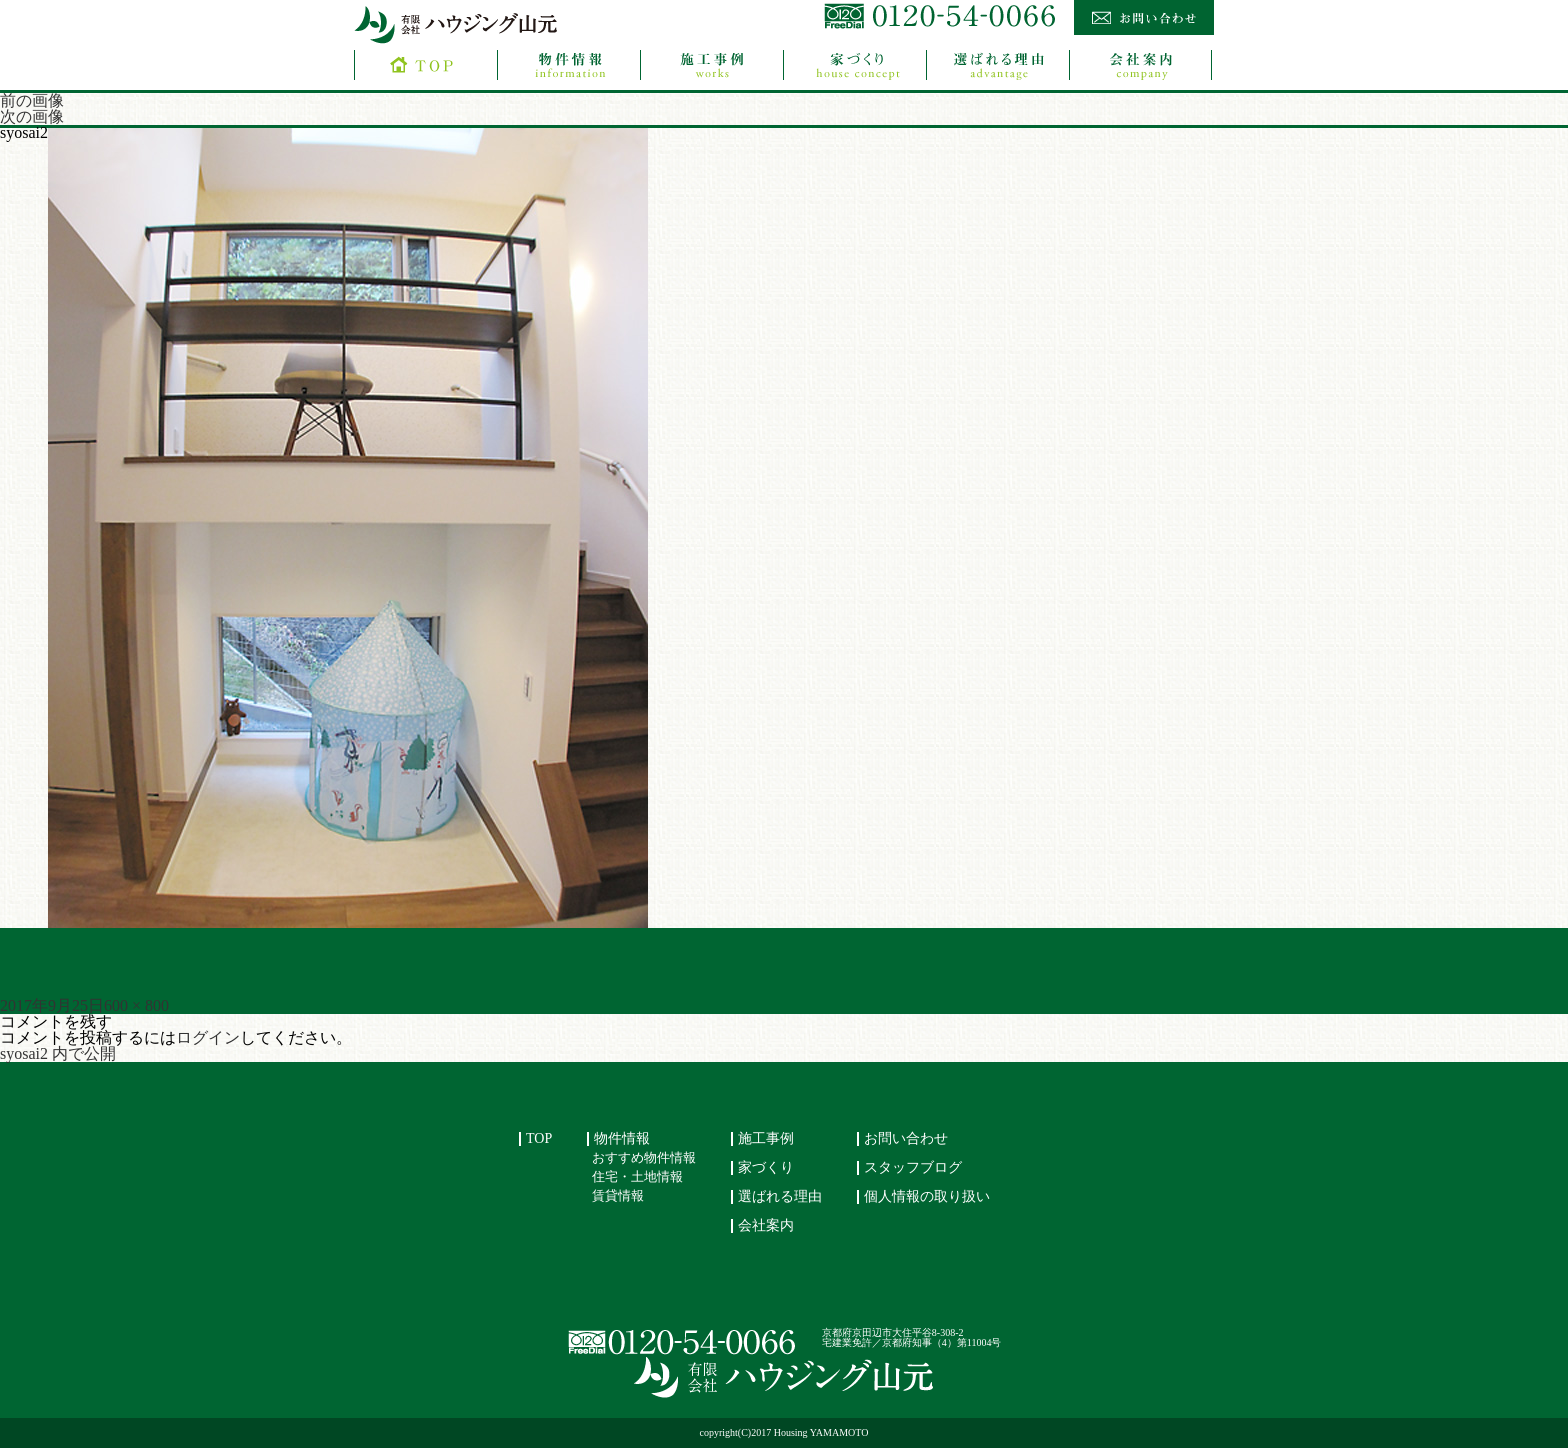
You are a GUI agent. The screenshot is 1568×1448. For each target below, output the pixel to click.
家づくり (766, 1167)
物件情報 (622, 1138)
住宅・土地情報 (637, 1177)
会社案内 (766, 1225)
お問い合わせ (906, 1138)
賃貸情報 (618, 1196)
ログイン (208, 1037)
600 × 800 (136, 1005)
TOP (539, 1138)
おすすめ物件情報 (644, 1158)
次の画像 (32, 116)
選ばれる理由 (780, 1196)
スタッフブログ (913, 1167)
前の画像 (32, 100)
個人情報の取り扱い (927, 1196)
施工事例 (766, 1138)
